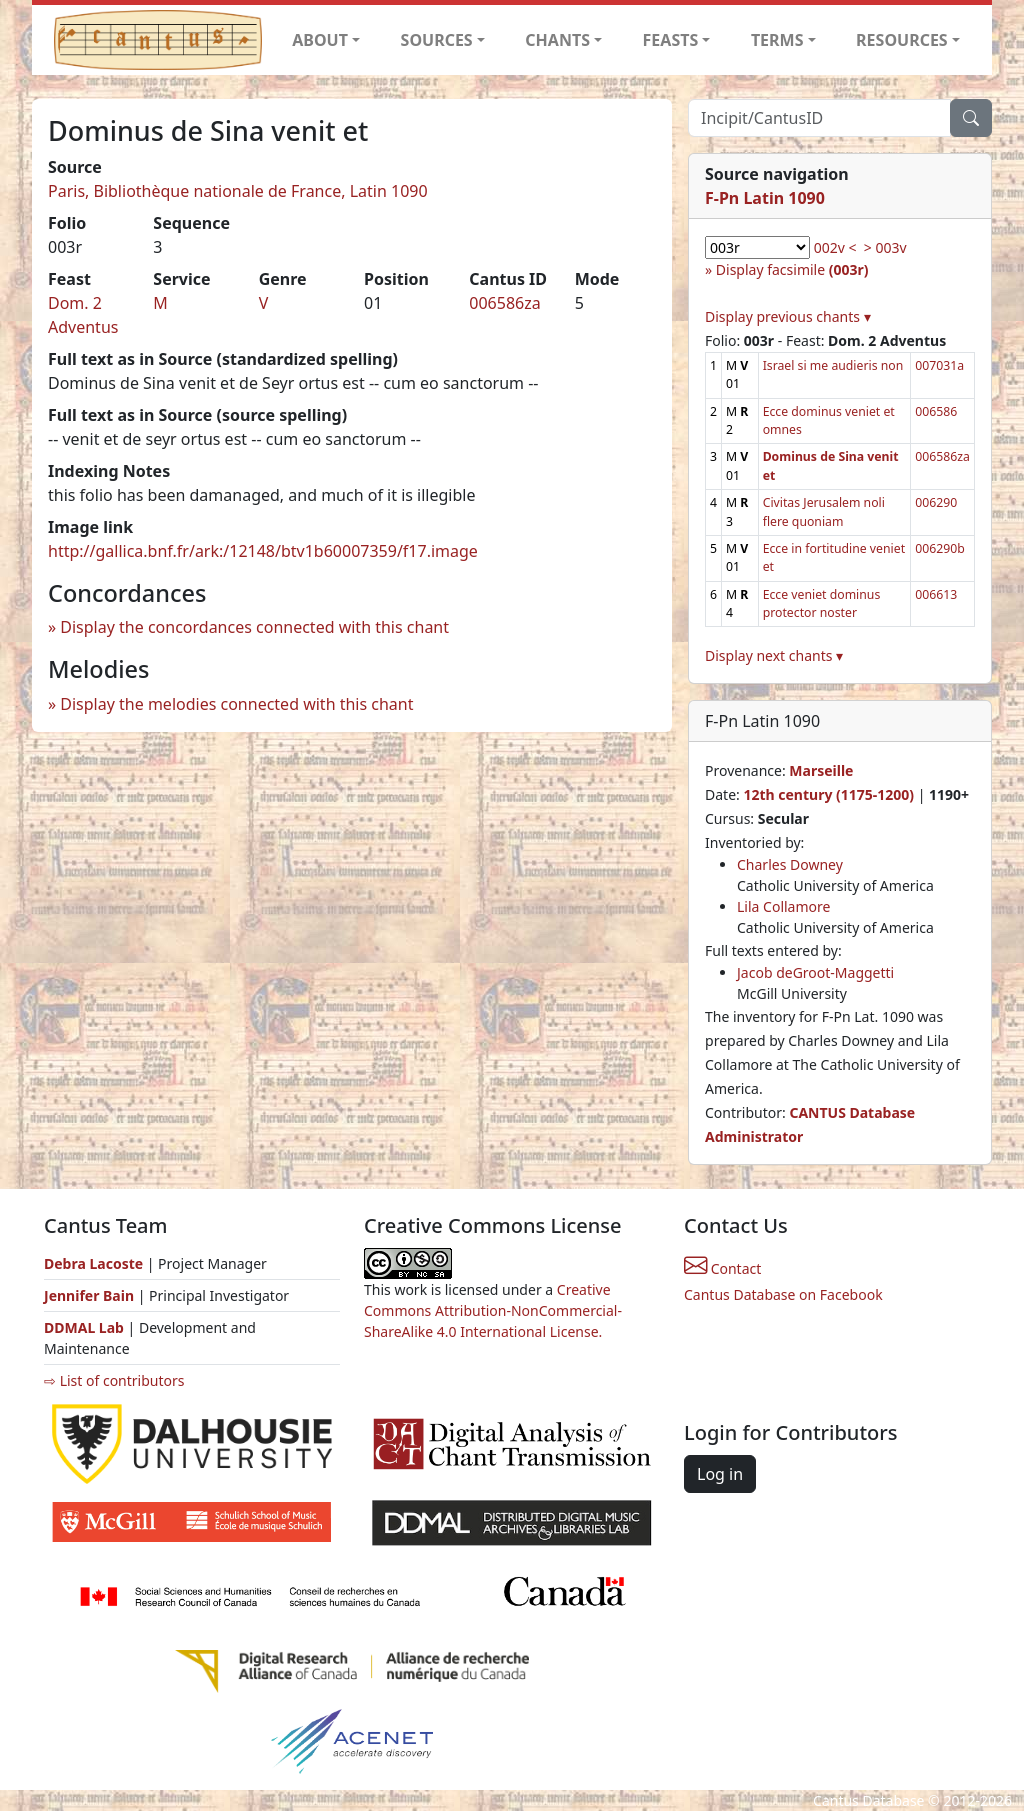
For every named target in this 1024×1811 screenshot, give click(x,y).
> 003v (885, 247)
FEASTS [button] (671, 40)
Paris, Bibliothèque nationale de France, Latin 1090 (238, 191)
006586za (504, 303)
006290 (936, 502)
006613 (936, 594)
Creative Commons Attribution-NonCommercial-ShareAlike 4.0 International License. (493, 1310)
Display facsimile (792, 269)
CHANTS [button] (557, 40)
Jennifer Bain (91, 1295)
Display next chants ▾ (774, 655)
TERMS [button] (777, 40)
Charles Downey (790, 864)
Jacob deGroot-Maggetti (815, 972)
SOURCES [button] (437, 40)
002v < (835, 247)
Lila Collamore (783, 906)
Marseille (821, 770)
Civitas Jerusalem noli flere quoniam (824, 511)
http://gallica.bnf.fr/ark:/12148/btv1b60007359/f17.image (263, 551)
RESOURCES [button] (902, 40)
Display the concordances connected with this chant (254, 627)
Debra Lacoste (93, 1263)
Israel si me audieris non (833, 365)
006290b (940, 548)
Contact (722, 1268)
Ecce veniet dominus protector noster (822, 603)
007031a (939, 365)
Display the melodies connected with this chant (236, 704)
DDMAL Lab (84, 1327)
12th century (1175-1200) (828, 794)
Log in (720, 1474)
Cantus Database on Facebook (783, 1294)
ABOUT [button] (320, 40)
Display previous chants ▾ (788, 316)
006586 (936, 411)
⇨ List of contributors (114, 1380)
